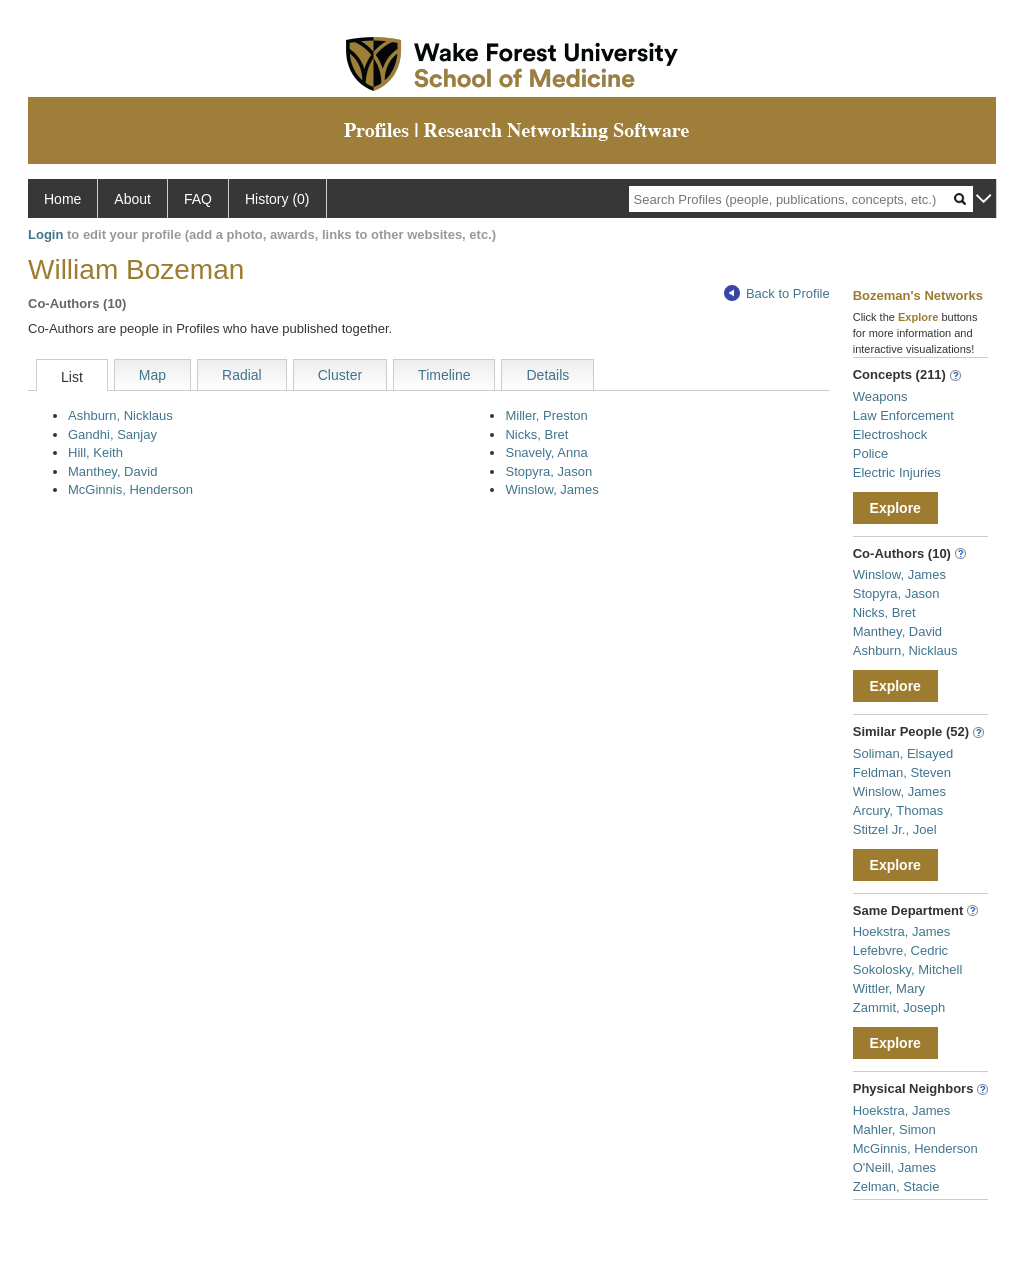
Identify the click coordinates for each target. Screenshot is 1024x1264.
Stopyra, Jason (548, 471)
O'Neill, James (894, 1167)
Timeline (444, 375)
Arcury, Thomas (898, 810)
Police (870, 453)
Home (62, 199)
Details (547, 375)
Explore (895, 508)
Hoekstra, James (902, 931)
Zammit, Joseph (899, 1007)
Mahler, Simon (894, 1129)
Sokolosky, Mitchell (908, 969)
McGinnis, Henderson (130, 489)
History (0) (277, 199)
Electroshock (890, 434)
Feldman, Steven (902, 772)
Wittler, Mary (889, 988)
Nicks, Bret (536, 434)
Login (45, 234)
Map (152, 375)
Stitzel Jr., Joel (895, 829)
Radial (242, 375)
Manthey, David (112, 471)
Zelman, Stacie (896, 1186)
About (132, 199)
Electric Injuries (897, 472)
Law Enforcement (903, 415)
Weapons (880, 396)
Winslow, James (551, 489)
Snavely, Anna (546, 452)
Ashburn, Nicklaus (120, 415)
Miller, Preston (546, 415)
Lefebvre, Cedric (900, 950)
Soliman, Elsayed (903, 753)
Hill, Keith (95, 452)
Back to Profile (777, 293)
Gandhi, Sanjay (112, 434)
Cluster (340, 375)
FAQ (198, 199)
